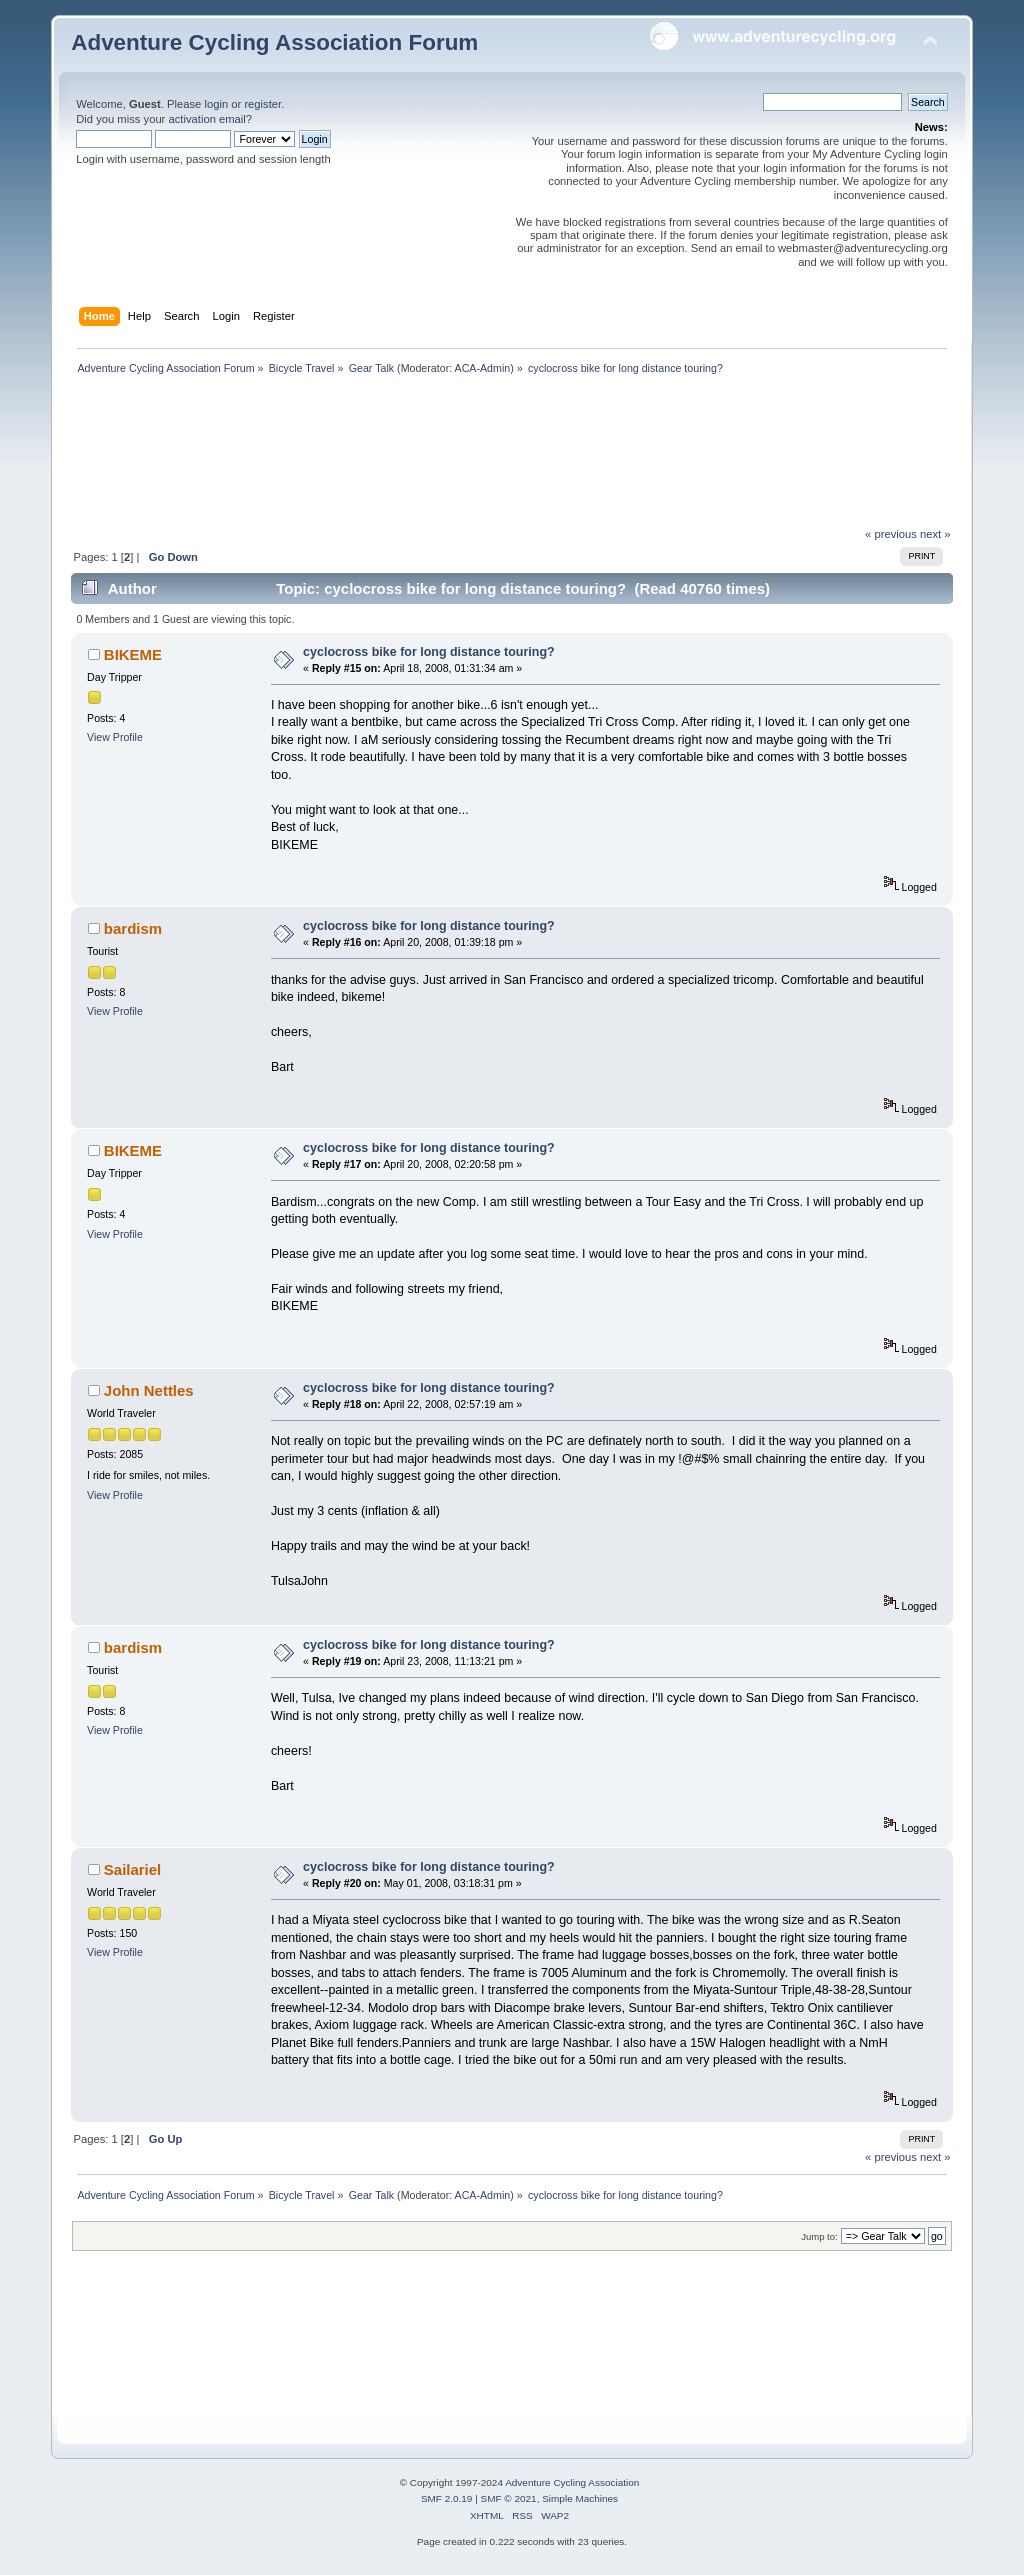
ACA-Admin (483, 368)
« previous (891, 534)
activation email (206, 119)
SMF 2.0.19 (447, 2498)
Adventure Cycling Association (572, 2482)
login (216, 104)
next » (935, 534)
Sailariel (132, 1869)
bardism (133, 928)
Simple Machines (580, 2498)
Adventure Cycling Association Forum (274, 42)
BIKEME (133, 654)
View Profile (115, 737)
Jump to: (819, 2236)
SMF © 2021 (509, 2498)
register (262, 104)
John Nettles (149, 1390)
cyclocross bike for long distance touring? (429, 652)
